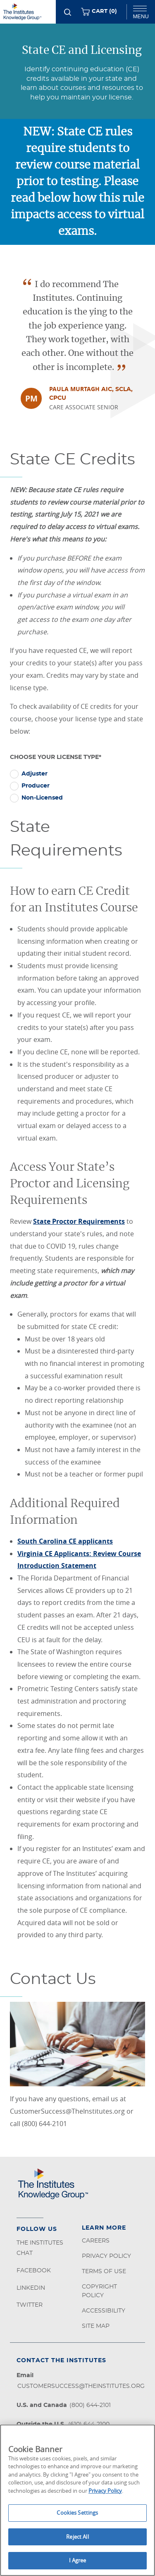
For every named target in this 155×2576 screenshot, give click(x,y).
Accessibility (103, 2311)
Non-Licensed (42, 798)
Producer (35, 786)
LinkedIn (31, 2288)
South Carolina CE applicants (65, 1541)
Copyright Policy (99, 2291)
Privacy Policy (106, 2256)
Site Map (96, 2326)
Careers (96, 2241)
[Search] (67, 12)
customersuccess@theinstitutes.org (81, 2386)
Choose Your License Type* (55, 757)
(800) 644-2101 (90, 2405)
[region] (77, 2500)
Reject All (77, 2536)
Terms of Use (104, 2271)
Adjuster (34, 774)
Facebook (34, 2271)
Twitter (30, 2305)
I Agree (77, 2560)
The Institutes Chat (40, 2248)
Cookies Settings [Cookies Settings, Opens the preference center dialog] (77, 2512)
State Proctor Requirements (79, 1221)
